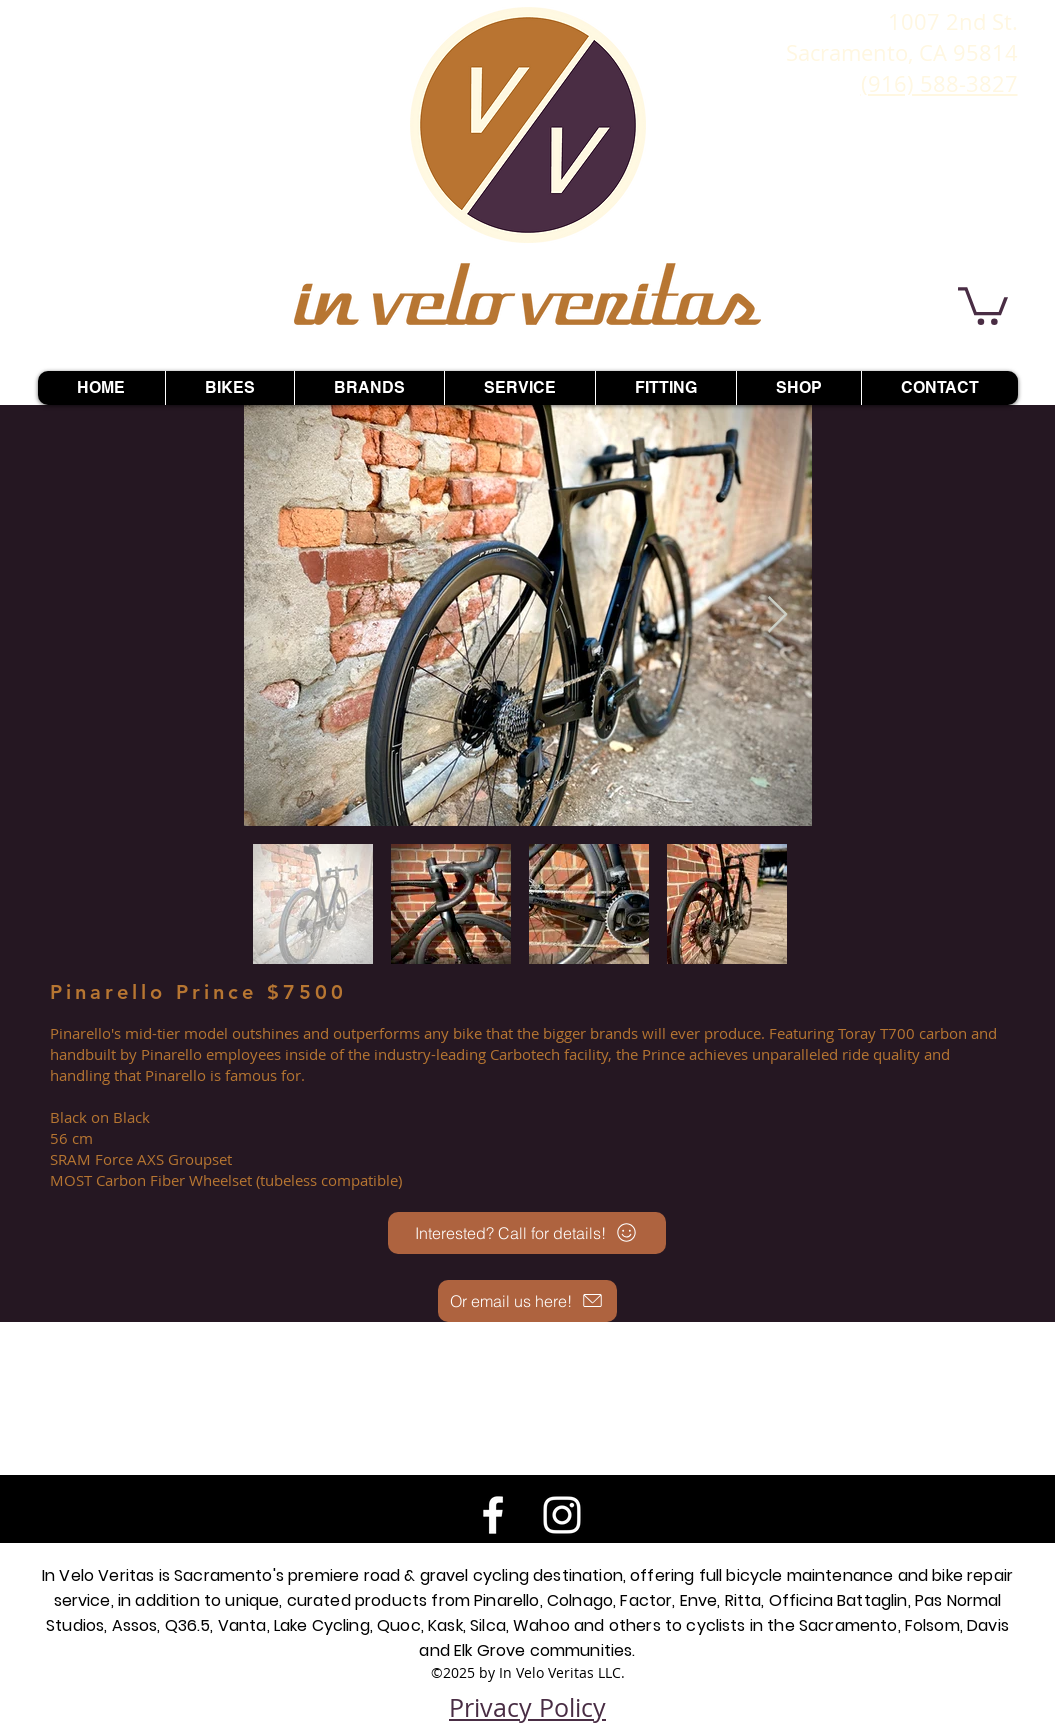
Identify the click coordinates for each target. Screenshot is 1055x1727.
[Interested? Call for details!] (527, 1233)
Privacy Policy (527, 1707)
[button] (983, 304)
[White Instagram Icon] (562, 1515)
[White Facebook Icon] (493, 1515)
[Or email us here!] (527, 1301)
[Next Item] (777, 615)
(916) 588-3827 (939, 83)
